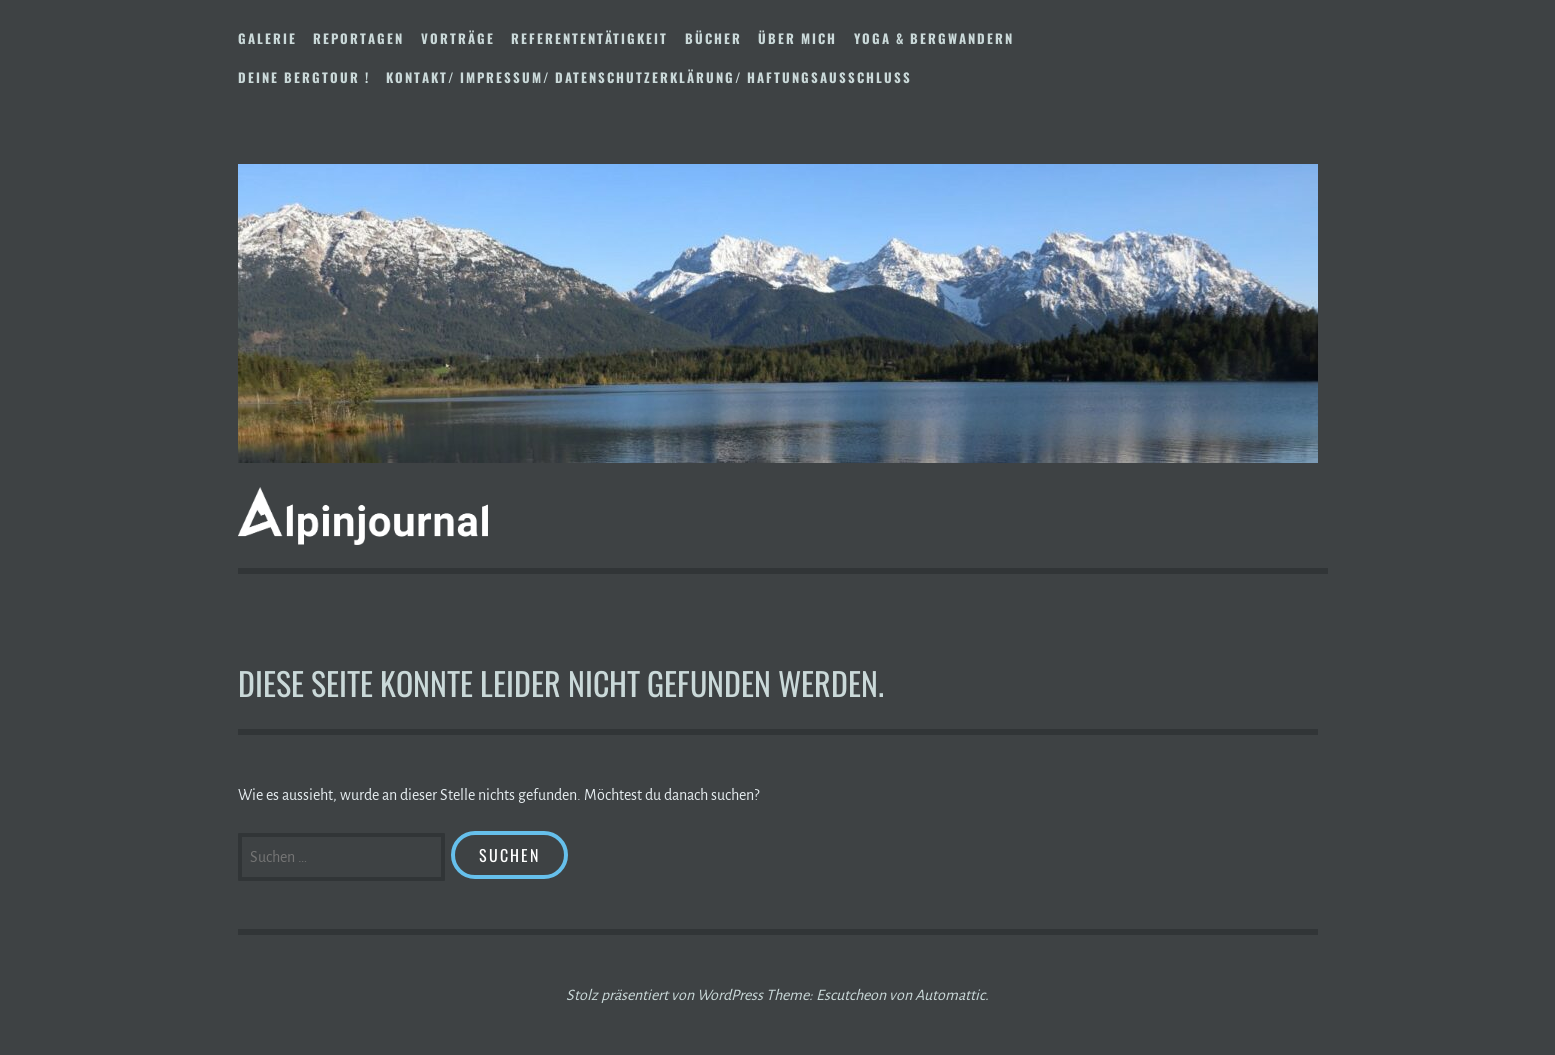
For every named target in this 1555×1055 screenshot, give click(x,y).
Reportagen (358, 38)
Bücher (713, 38)
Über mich (797, 38)
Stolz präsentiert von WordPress (664, 995)
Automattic (950, 995)
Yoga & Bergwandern (934, 38)
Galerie (267, 38)
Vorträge (458, 38)
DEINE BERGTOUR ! (304, 77)
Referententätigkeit (589, 38)
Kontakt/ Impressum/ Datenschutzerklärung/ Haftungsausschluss (649, 77)
